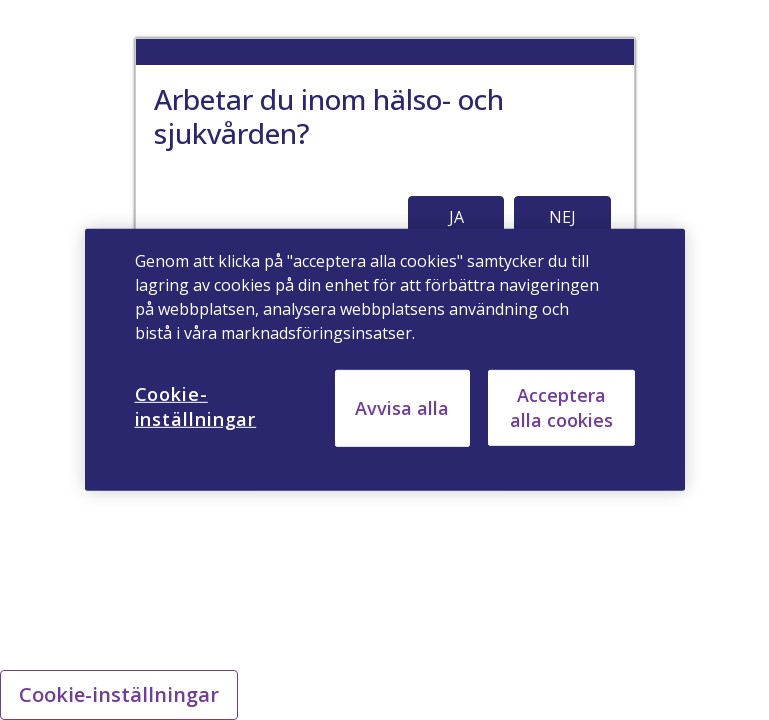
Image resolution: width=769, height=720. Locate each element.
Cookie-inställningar (119, 694)
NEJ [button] (562, 217)
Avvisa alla (402, 408)
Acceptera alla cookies (561, 407)
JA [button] (456, 217)
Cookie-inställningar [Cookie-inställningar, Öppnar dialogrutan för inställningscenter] (196, 406)
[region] (385, 360)
